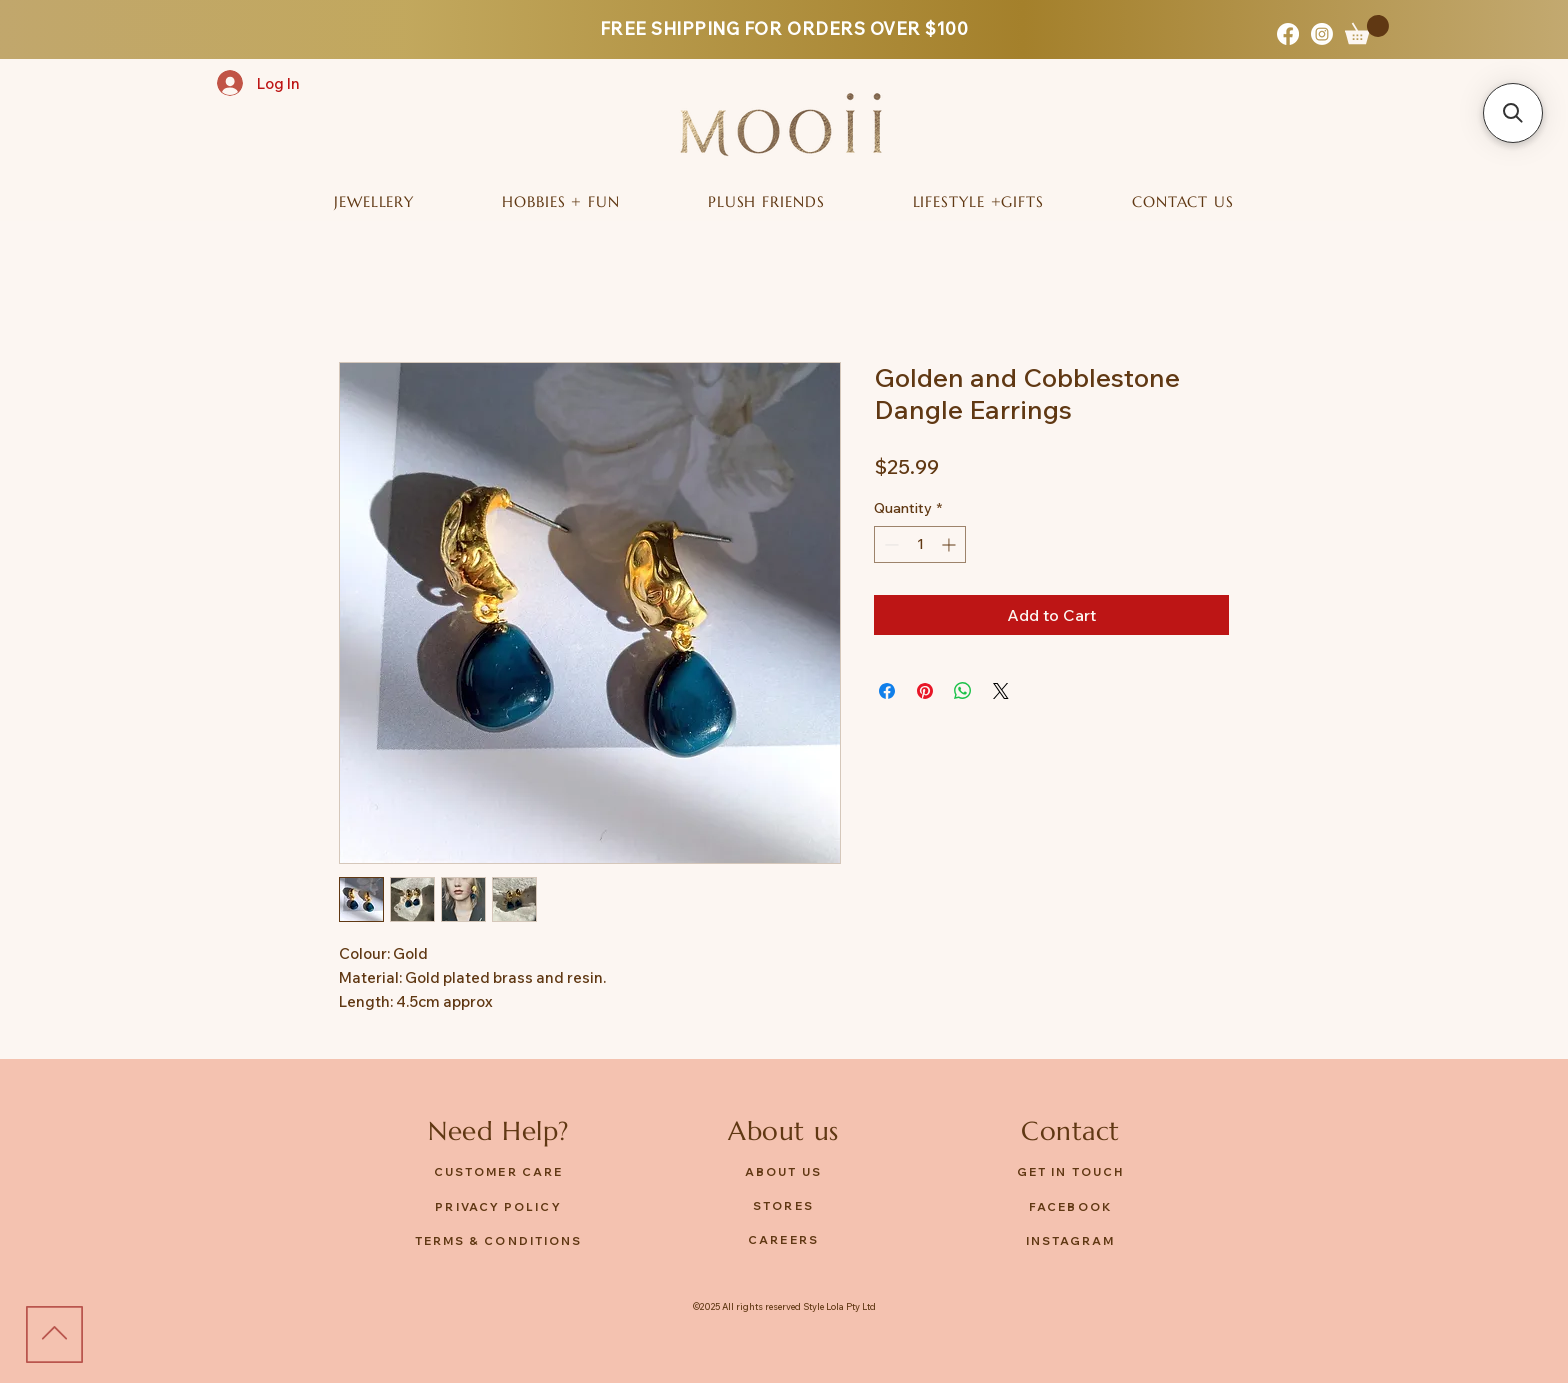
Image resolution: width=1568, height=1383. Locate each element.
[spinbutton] (920, 544)
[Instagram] (1322, 34)
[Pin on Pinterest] (925, 691)
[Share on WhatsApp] (963, 691)
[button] (1367, 29)
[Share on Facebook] (887, 691)
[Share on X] (1001, 691)
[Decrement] (889, 544)
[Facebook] (1288, 34)
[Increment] (950, 544)
